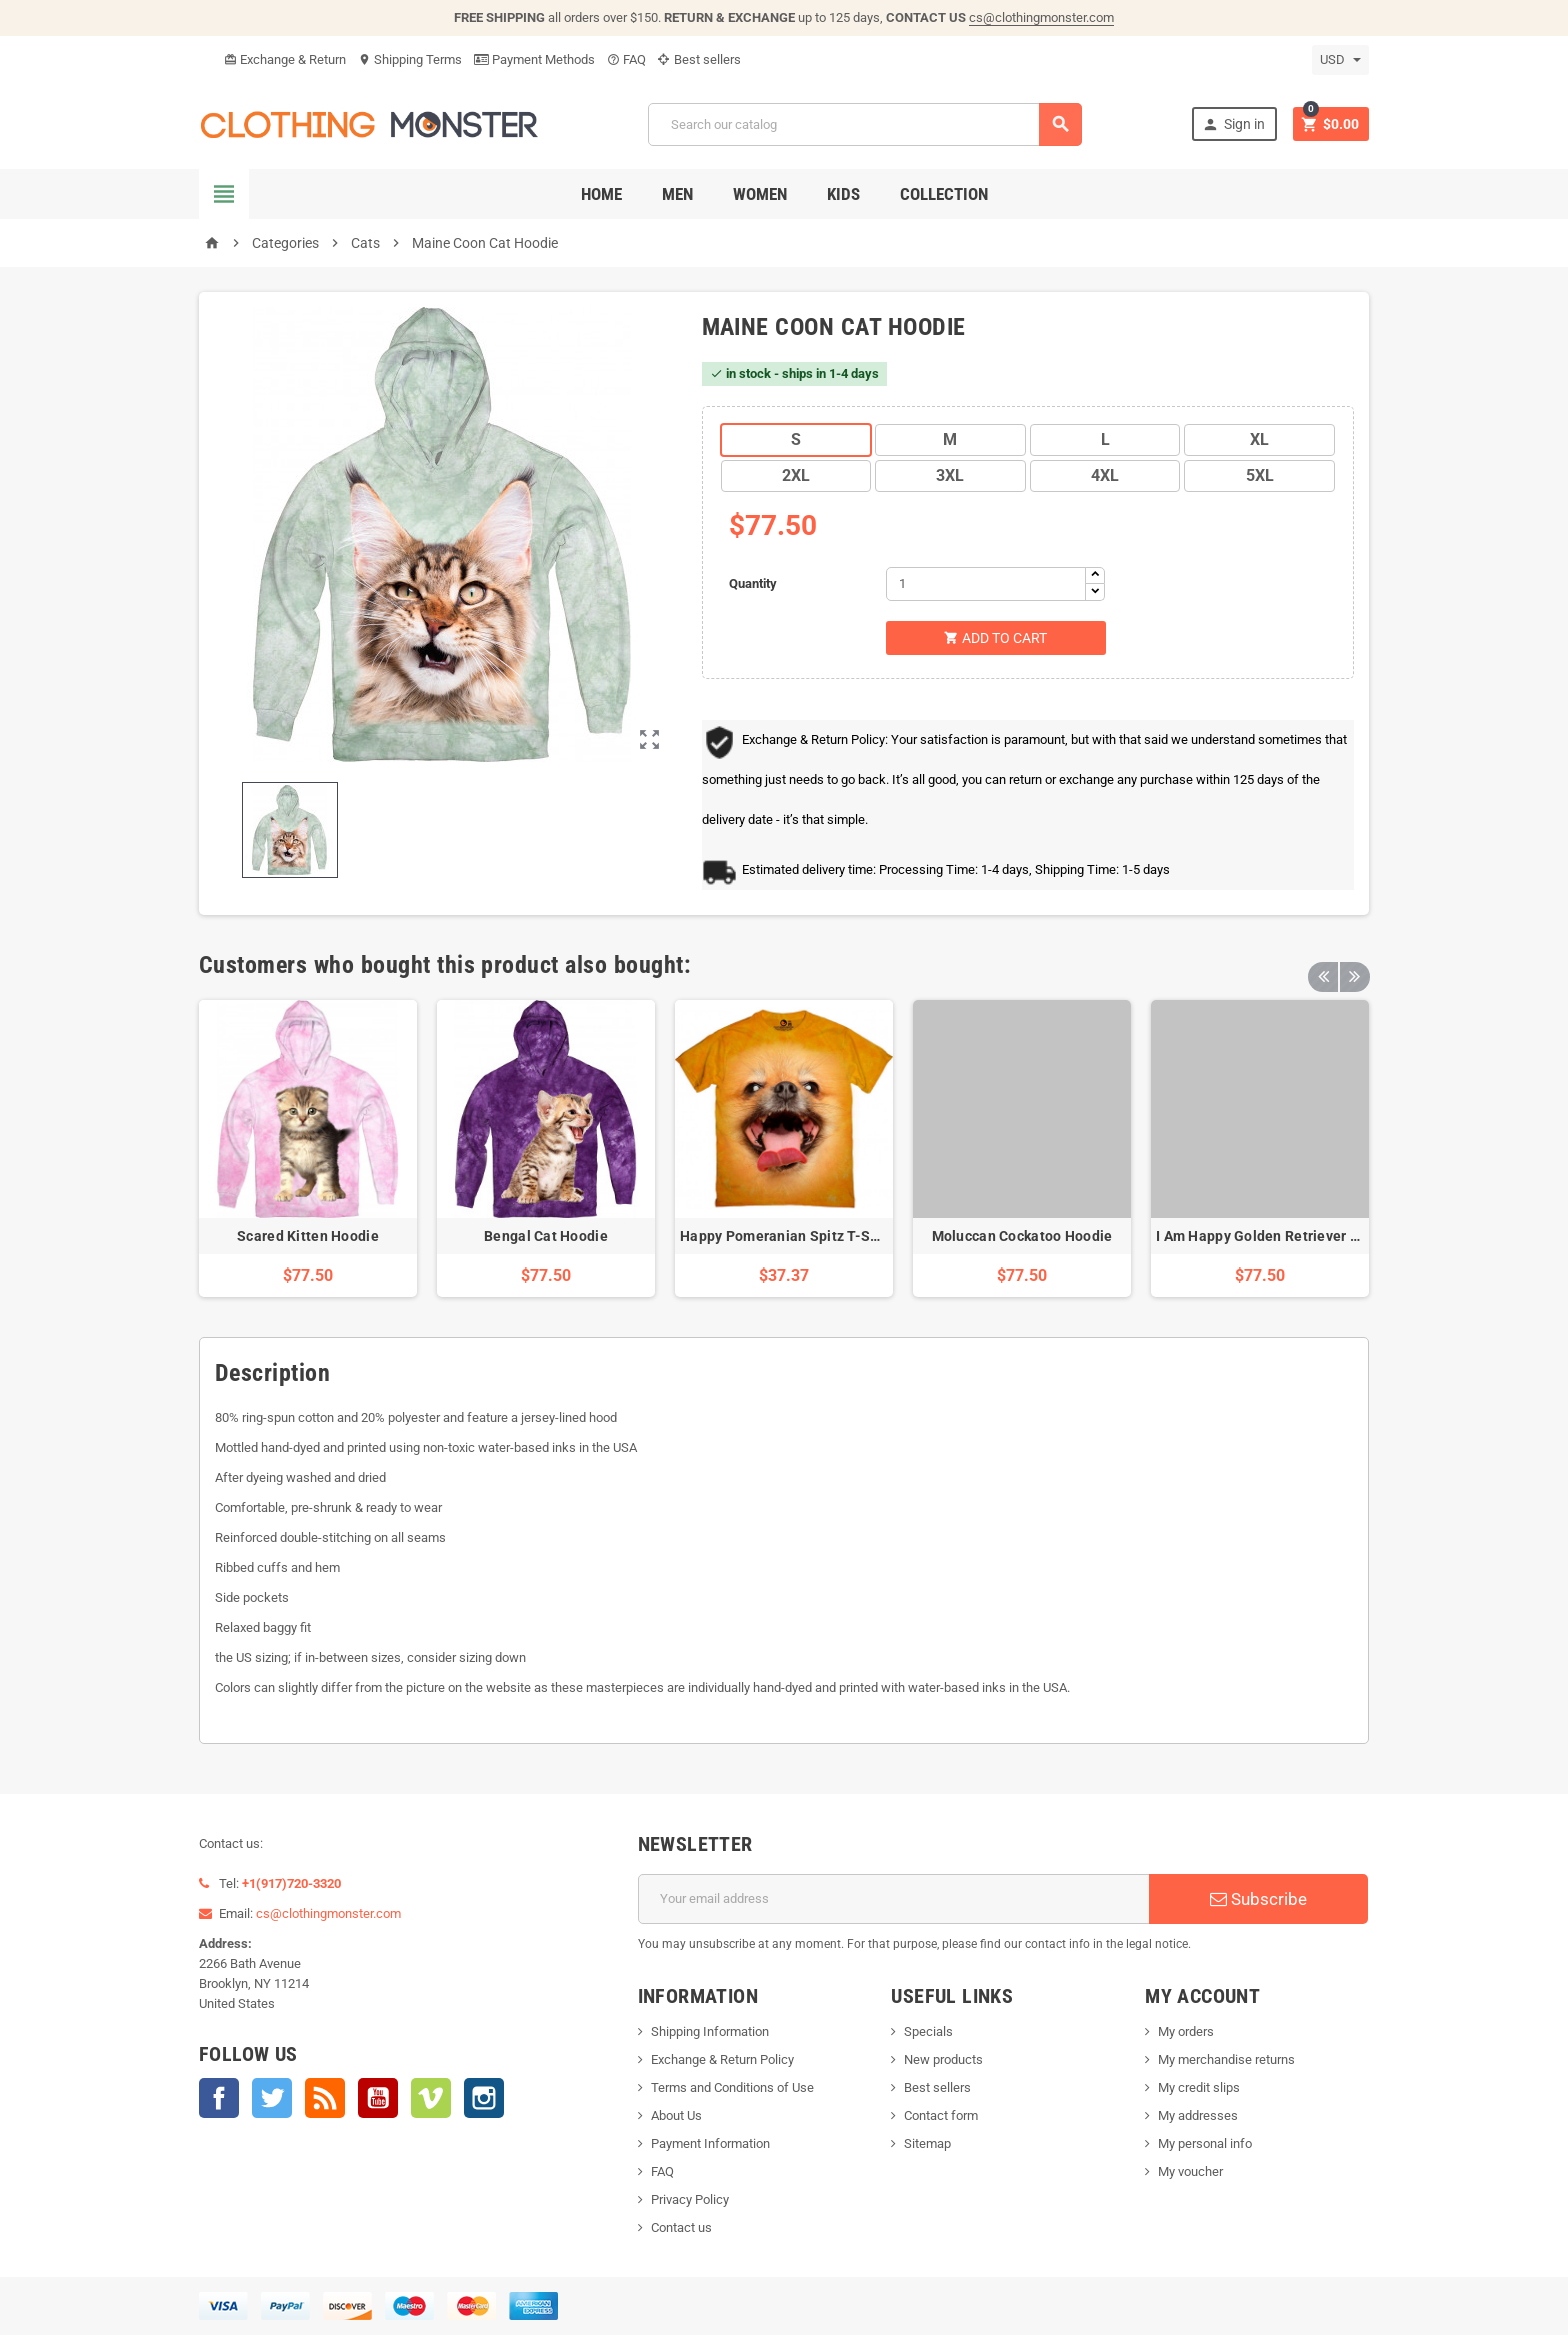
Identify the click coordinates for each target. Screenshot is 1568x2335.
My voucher (1190, 2171)
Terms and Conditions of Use (732, 2087)
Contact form (941, 2115)
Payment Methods (534, 59)
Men (677, 194)
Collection (944, 194)
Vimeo (431, 2098)
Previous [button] (1323, 965)
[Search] (865, 124)
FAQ (626, 59)
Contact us (681, 2227)
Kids (843, 194)
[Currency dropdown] (1340, 60)
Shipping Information (710, 2031)
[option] (308, 1148)
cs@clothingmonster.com (1041, 17)
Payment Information (710, 2143)
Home (601, 194)
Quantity (753, 583)
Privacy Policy (690, 2199)
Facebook (219, 2098)
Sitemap (927, 2143)
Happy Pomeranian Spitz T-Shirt (786, 1236)
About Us (676, 2115)
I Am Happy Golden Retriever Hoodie (1277, 1236)
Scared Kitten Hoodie (308, 1236)
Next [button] (1354, 965)
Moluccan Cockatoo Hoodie (1022, 1236)
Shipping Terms (410, 59)
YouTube (378, 2098)
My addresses (1198, 2115)
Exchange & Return (285, 59)
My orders (1186, 2031)
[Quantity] (986, 584)
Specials (928, 2031)
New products (943, 2059)
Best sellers (699, 59)
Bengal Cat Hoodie (546, 1236)
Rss (325, 2098)
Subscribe (1258, 1899)
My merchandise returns (1226, 2059)
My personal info (1205, 2143)
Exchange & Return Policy (722, 2059)
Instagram (484, 2098)
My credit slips (1199, 2087)
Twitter (272, 2098)
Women (760, 194)
